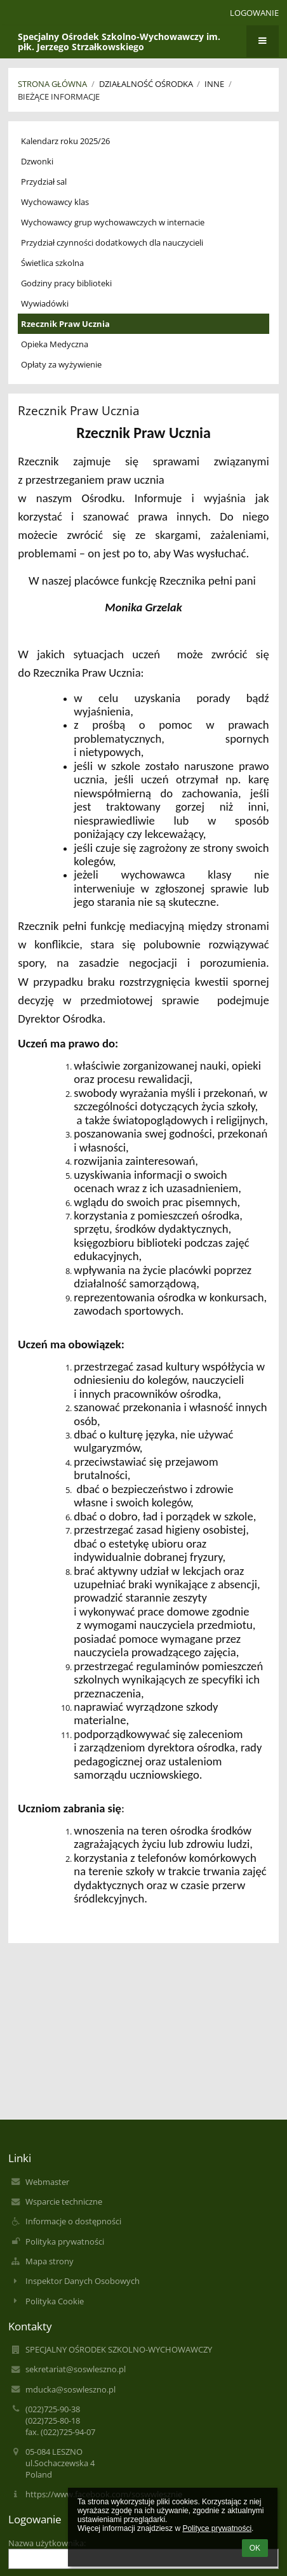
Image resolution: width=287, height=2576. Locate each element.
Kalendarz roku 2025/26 (65, 141)
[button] (211, 12)
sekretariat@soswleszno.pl (75, 2369)
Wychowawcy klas (55, 202)
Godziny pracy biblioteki (66, 283)
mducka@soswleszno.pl (70, 2389)
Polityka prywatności (64, 2241)
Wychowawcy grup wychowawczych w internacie (112, 222)
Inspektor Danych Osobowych (82, 2281)
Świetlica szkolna (52, 263)
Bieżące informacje (59, 96)
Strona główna (52, 84)
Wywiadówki (45, 303)
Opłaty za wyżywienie (61, 364)
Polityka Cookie (54, 2301)
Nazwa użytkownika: (47, 2543)
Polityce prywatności (216, 2528)
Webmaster (47, 2182)
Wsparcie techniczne (63, 2201)
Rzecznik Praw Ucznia (65, 323)
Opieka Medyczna (54, 344)
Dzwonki (37, 161)
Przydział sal (44, 181)
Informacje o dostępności (73, 2221)
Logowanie (254, 12)
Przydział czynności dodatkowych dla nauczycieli (112, 242)
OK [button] (255, 2548)
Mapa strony (49, 2261)
